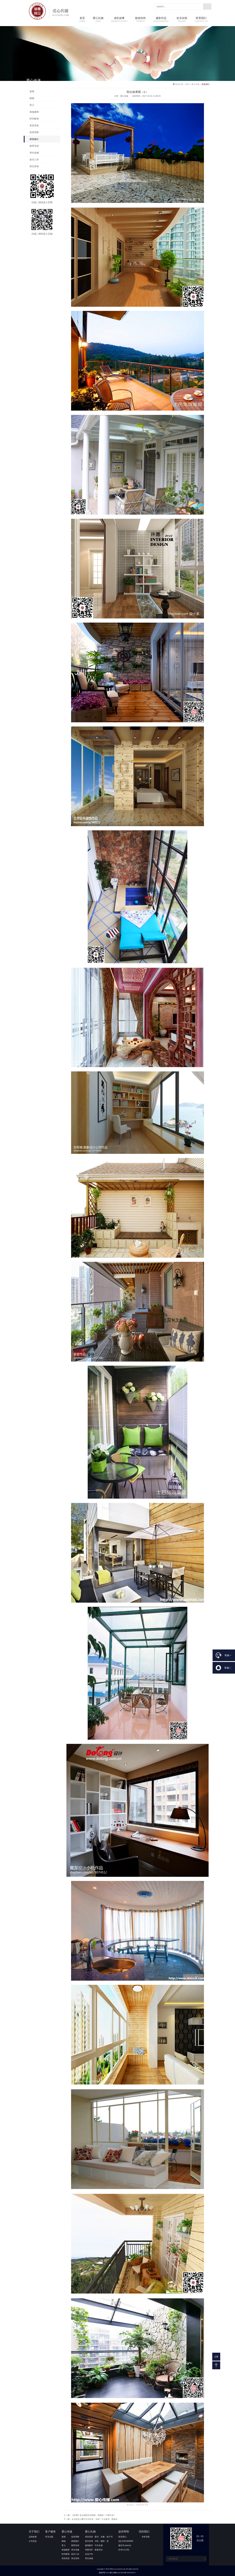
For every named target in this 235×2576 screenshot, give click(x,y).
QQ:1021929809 (125, 2541)
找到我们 (144, 2531)
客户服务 (50, 2531)
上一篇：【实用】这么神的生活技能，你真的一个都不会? (89, 2515)
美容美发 (34, 125)
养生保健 (34, 152)
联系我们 (201, 20)
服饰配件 (89, 2545)
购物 (32, 98)
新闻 (32, 91)
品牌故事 (33, 2537)
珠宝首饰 (34, 166)
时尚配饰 (34, 118)
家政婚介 (34, 139)
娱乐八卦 (34, 159)
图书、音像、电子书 (104, 2537)
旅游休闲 (140, 20)
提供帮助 (123, 2531)
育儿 (32, 105)
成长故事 (119, 20)
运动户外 (89, 2554)
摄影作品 (161, 20)
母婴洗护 (89, 2550)
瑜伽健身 (34, 111)
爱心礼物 (98, 20)
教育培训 (34, 146)
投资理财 (34, 132)
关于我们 (34, 2531)
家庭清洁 (99, 2550)
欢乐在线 (182, 20)
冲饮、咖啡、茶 (102, 2541)
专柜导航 (146, 2537)
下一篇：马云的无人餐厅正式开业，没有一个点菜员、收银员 (90, 2519)
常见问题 (49, 2537)
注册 (216, 2357)
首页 (82, 20)
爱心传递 (195, 84)
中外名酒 (99, 2545)
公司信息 (33, 2541)
